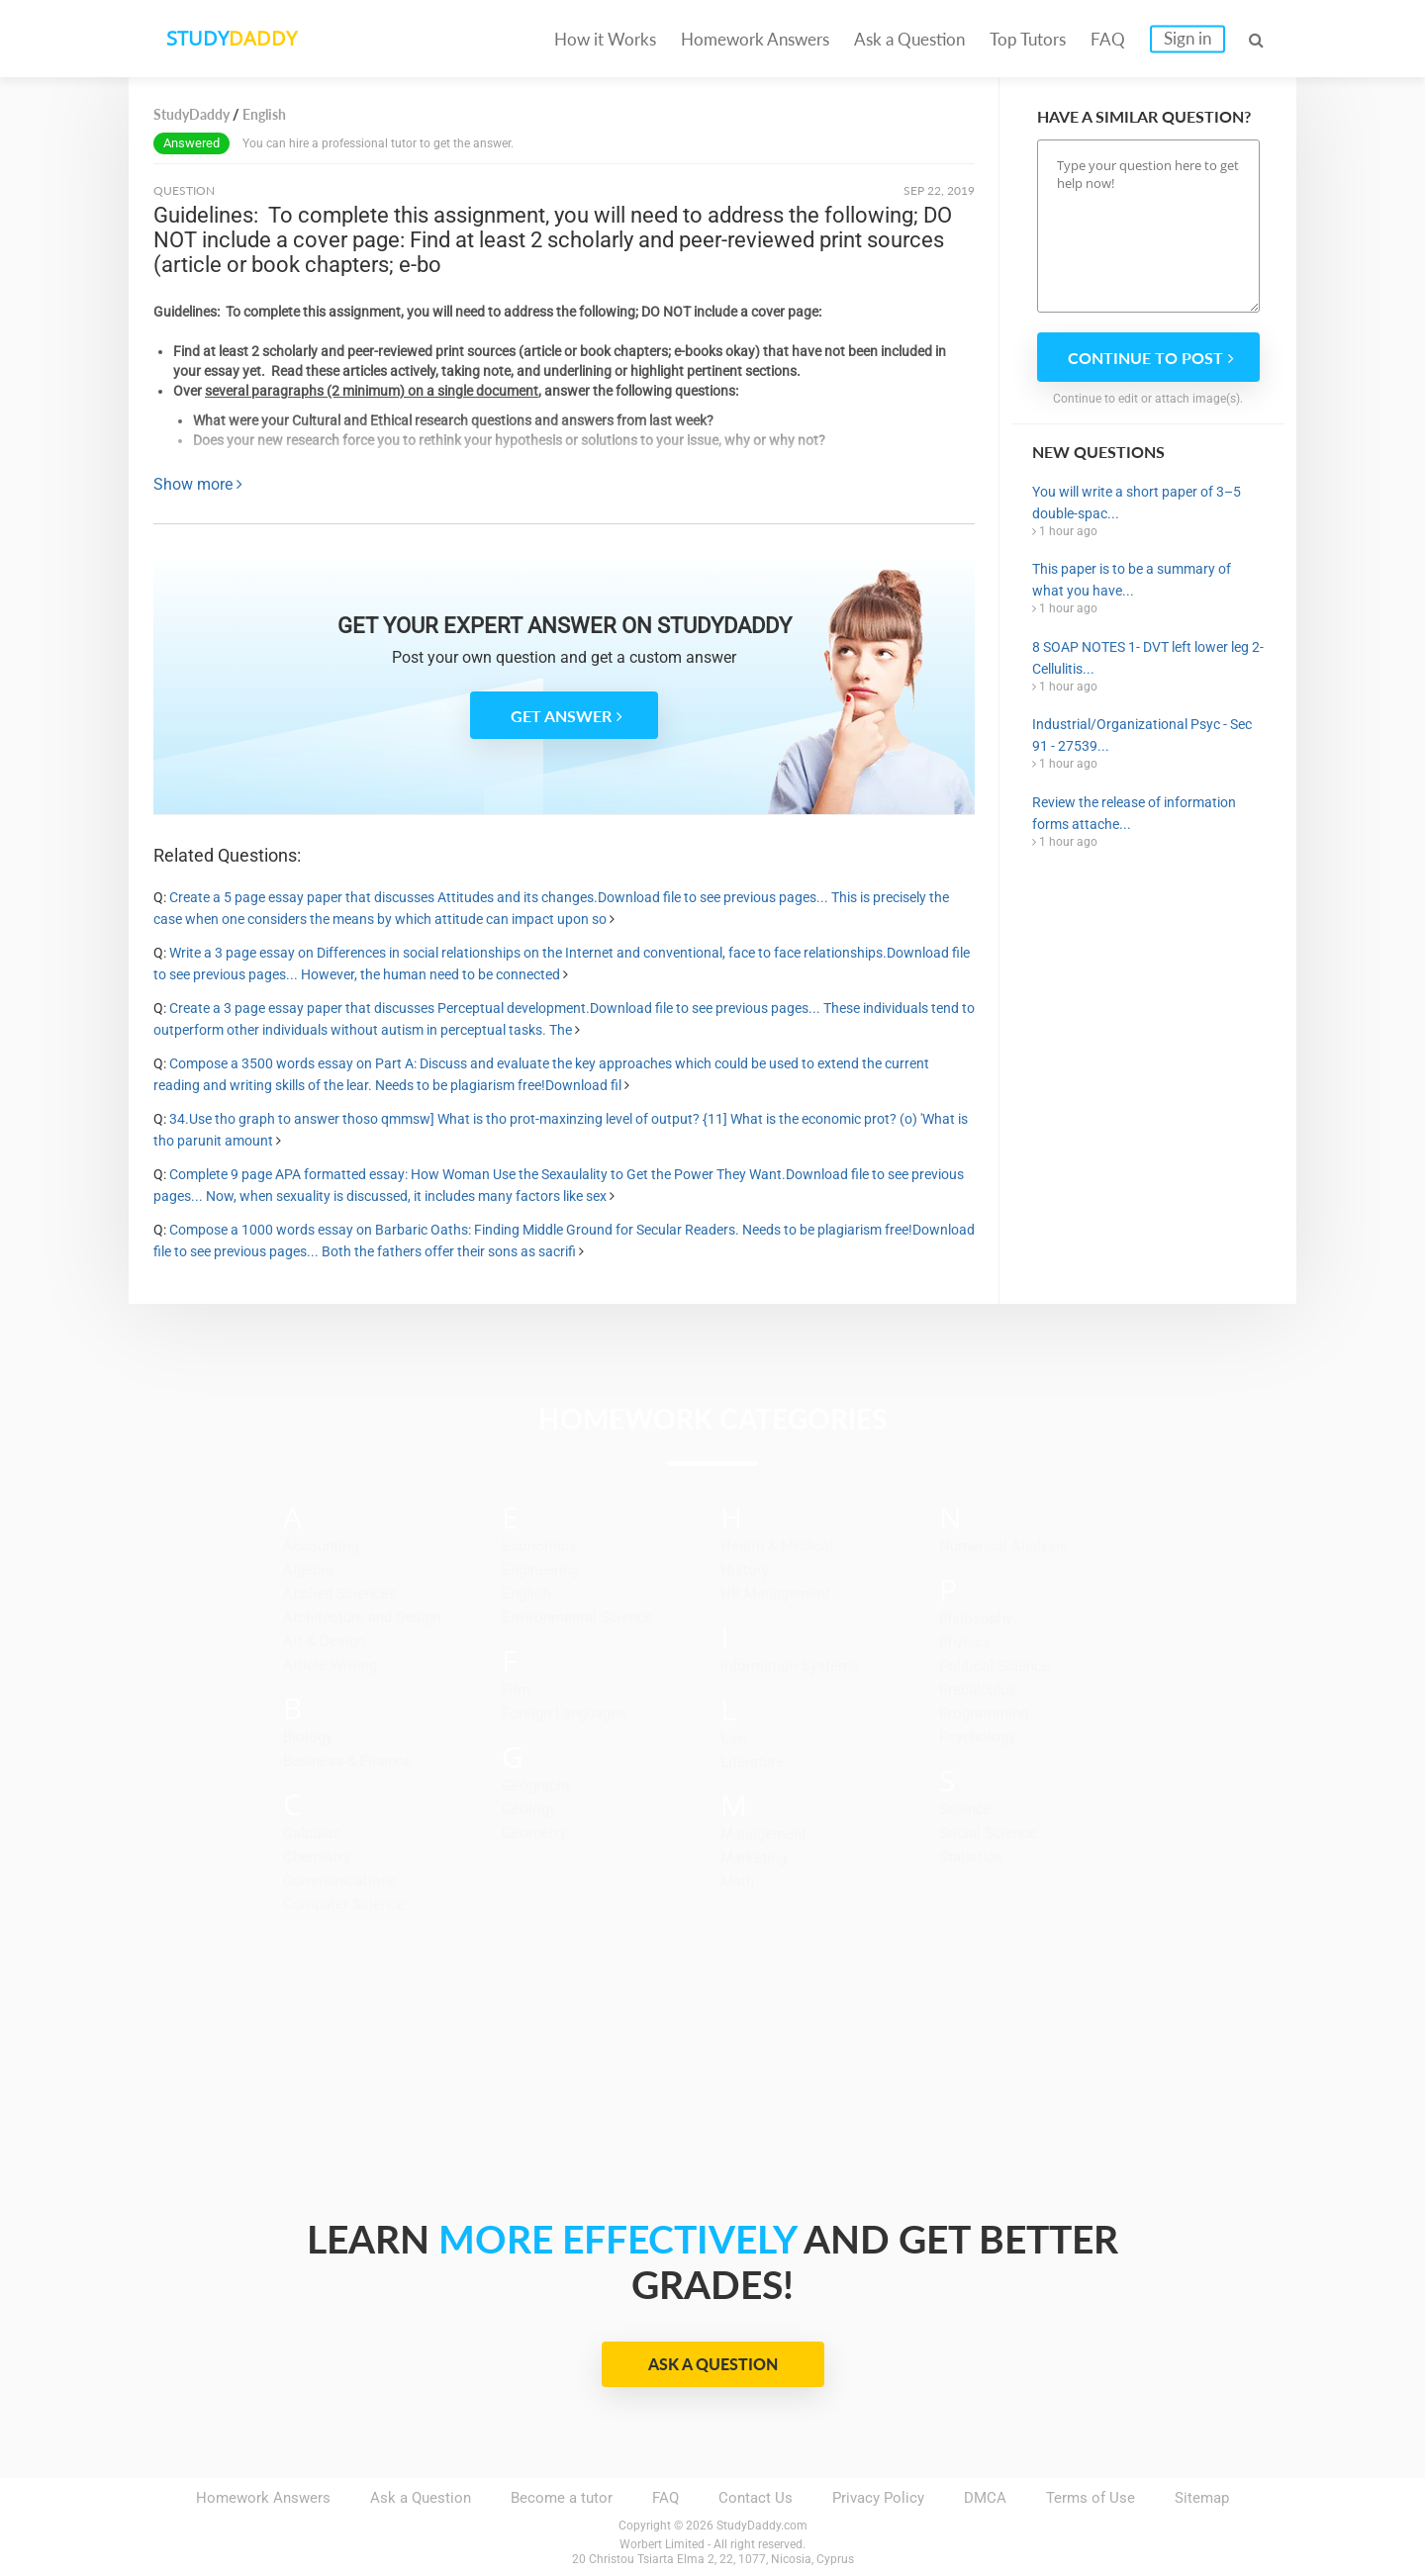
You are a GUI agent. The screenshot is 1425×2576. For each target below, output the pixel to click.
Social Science (988, 1833)
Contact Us (755, 2498)
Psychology (977, 1737)
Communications (340, 1880)
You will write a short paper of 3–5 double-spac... (1136, 502)
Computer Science (344, 1904)
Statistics (970, 1857)
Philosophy (975, 1618)
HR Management (775, 1594)
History (744, 1570)
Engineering (540, 1570)
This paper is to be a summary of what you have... (1131, 579)
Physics (965, 1642)
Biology (307, 1737)
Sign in (1187, 38)
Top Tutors (1028, 39)
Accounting (320, 1546)
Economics (539, 1546)
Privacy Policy (878, 2498)
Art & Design (324, 1641)
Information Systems (789, 1666)
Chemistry (316, 1857)
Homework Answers (755, 39)
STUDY (233, 39)
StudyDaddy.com (762, 2525)
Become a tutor (562, 2498)
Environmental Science (577, 1617)
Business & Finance (347, 1761)
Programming (983, 1713)
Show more (197, 484)
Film (516, 1690)
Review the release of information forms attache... (1134, 813)
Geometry (534, 1833)
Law (733, 1738)
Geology (529, 1809)
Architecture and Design (362, 1617)
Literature (752, 1762)
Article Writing (330, 1665)
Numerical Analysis (1003, 1546)
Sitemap (1202, 2498)
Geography (537, 1785)
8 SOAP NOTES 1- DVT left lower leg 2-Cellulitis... (1148, 658)
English (526, 1594)
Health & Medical (776, 1546)
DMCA (985, 2498)
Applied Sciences (340, 1594)
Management (763, 1834)
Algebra (308, 1570)
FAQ (1108, 39)
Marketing (753, 1858)
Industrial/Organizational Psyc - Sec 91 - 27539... (1142, 735)
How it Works (605, 39)
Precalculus (977, 1690)
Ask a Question (909, 39)
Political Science (994, 1666)
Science (965, 1809)
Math (737, 1881)
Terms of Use (1090, 2498)
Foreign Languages (564, 1713)
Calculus (311, 1833)
